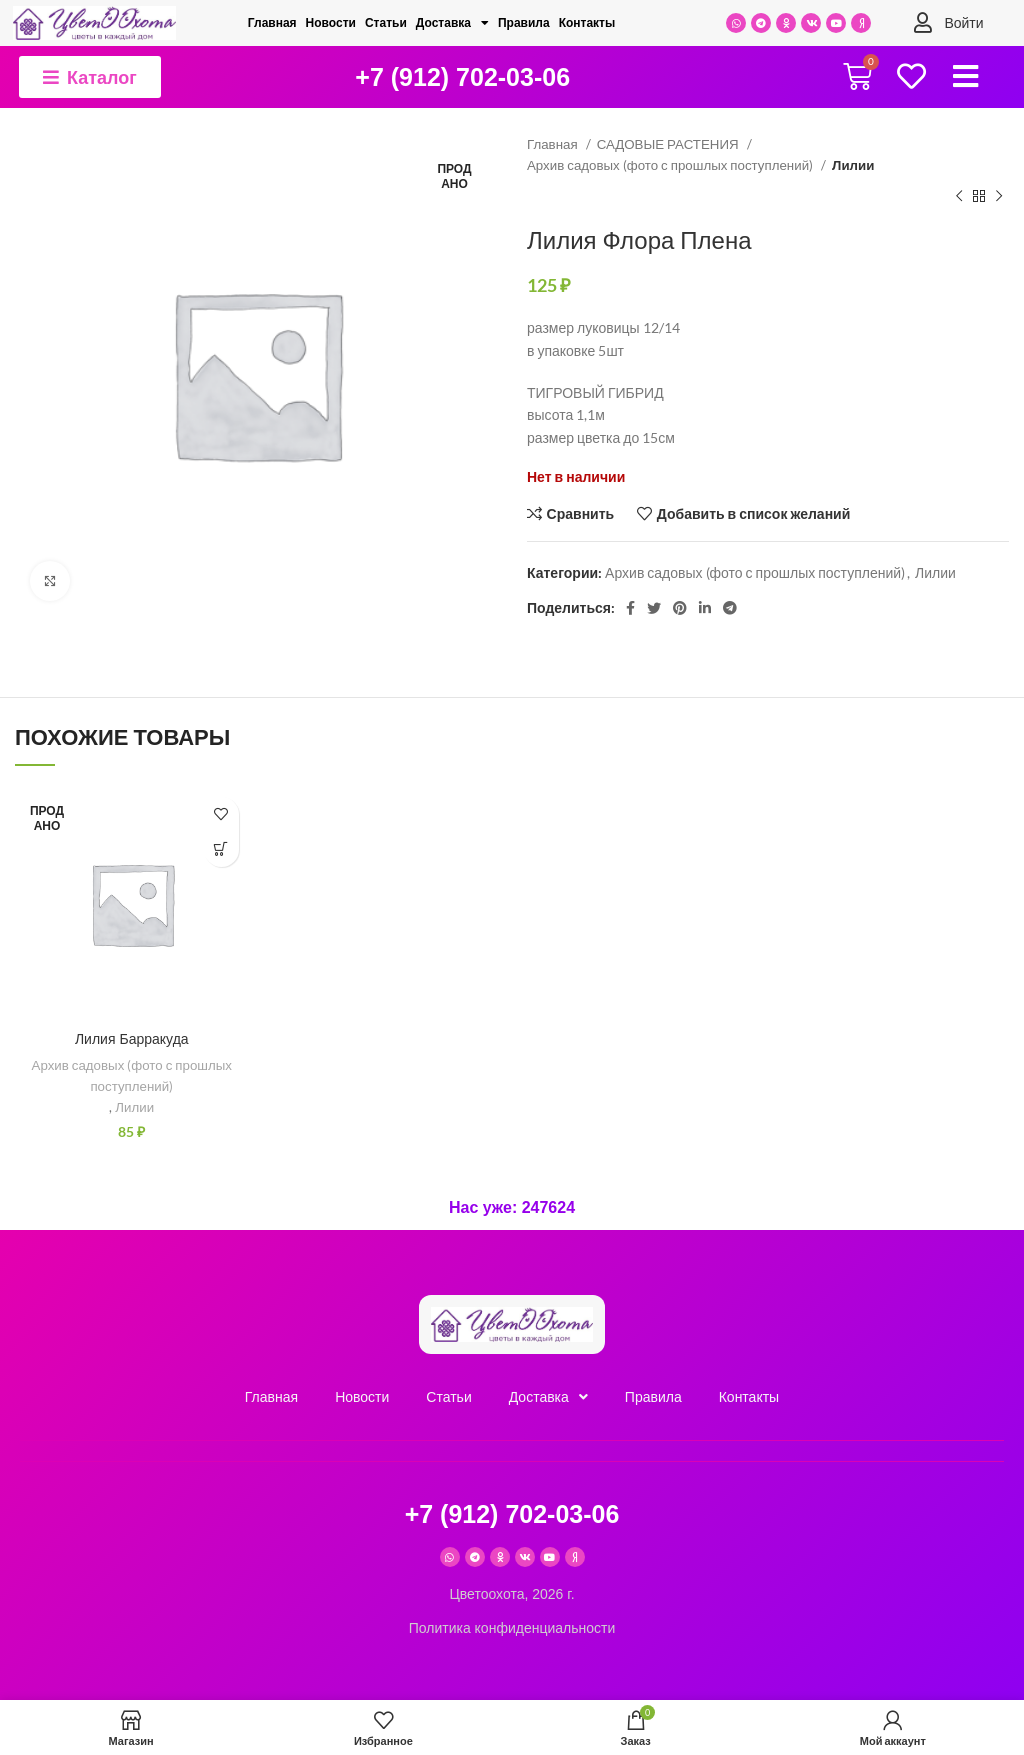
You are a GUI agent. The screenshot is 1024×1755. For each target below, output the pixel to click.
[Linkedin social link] (705, 608)
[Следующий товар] (999, 197)
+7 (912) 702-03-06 (462, 77)
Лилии (853, 165)
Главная (272, 23)
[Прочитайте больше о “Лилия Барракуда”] (221, 849)
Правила (524, 23)
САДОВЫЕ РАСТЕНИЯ (669, 144)
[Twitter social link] (654, 608)
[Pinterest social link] (680, 608)
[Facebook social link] (630, 608)
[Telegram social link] (730, 608)
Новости (331, 23)
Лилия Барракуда (132, 1039)
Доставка (452, 23)
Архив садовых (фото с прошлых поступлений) (671, 165)
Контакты (587, 23)
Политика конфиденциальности (512, 1628)
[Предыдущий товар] (959, 197)
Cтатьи (386, 23)
